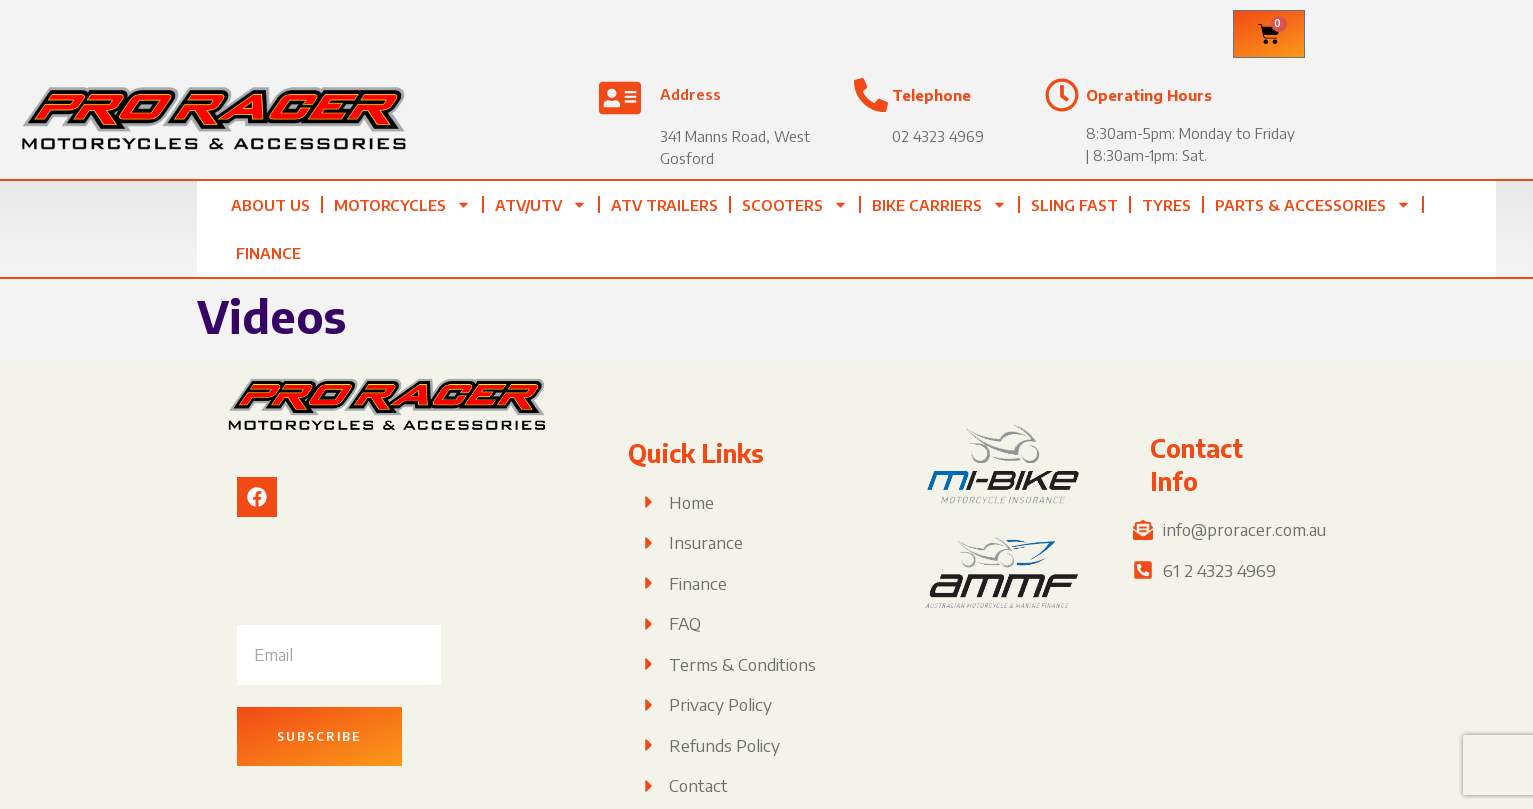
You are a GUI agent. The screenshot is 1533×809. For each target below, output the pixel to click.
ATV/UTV (541, 204)
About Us (270, 205)
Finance (268, 253)
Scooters (795, 204)
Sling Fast (1074, 205)
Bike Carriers (939, 204)
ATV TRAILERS (664, 205)
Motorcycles (402, 204)
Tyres (1166, 205)
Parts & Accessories (1313, 204)
